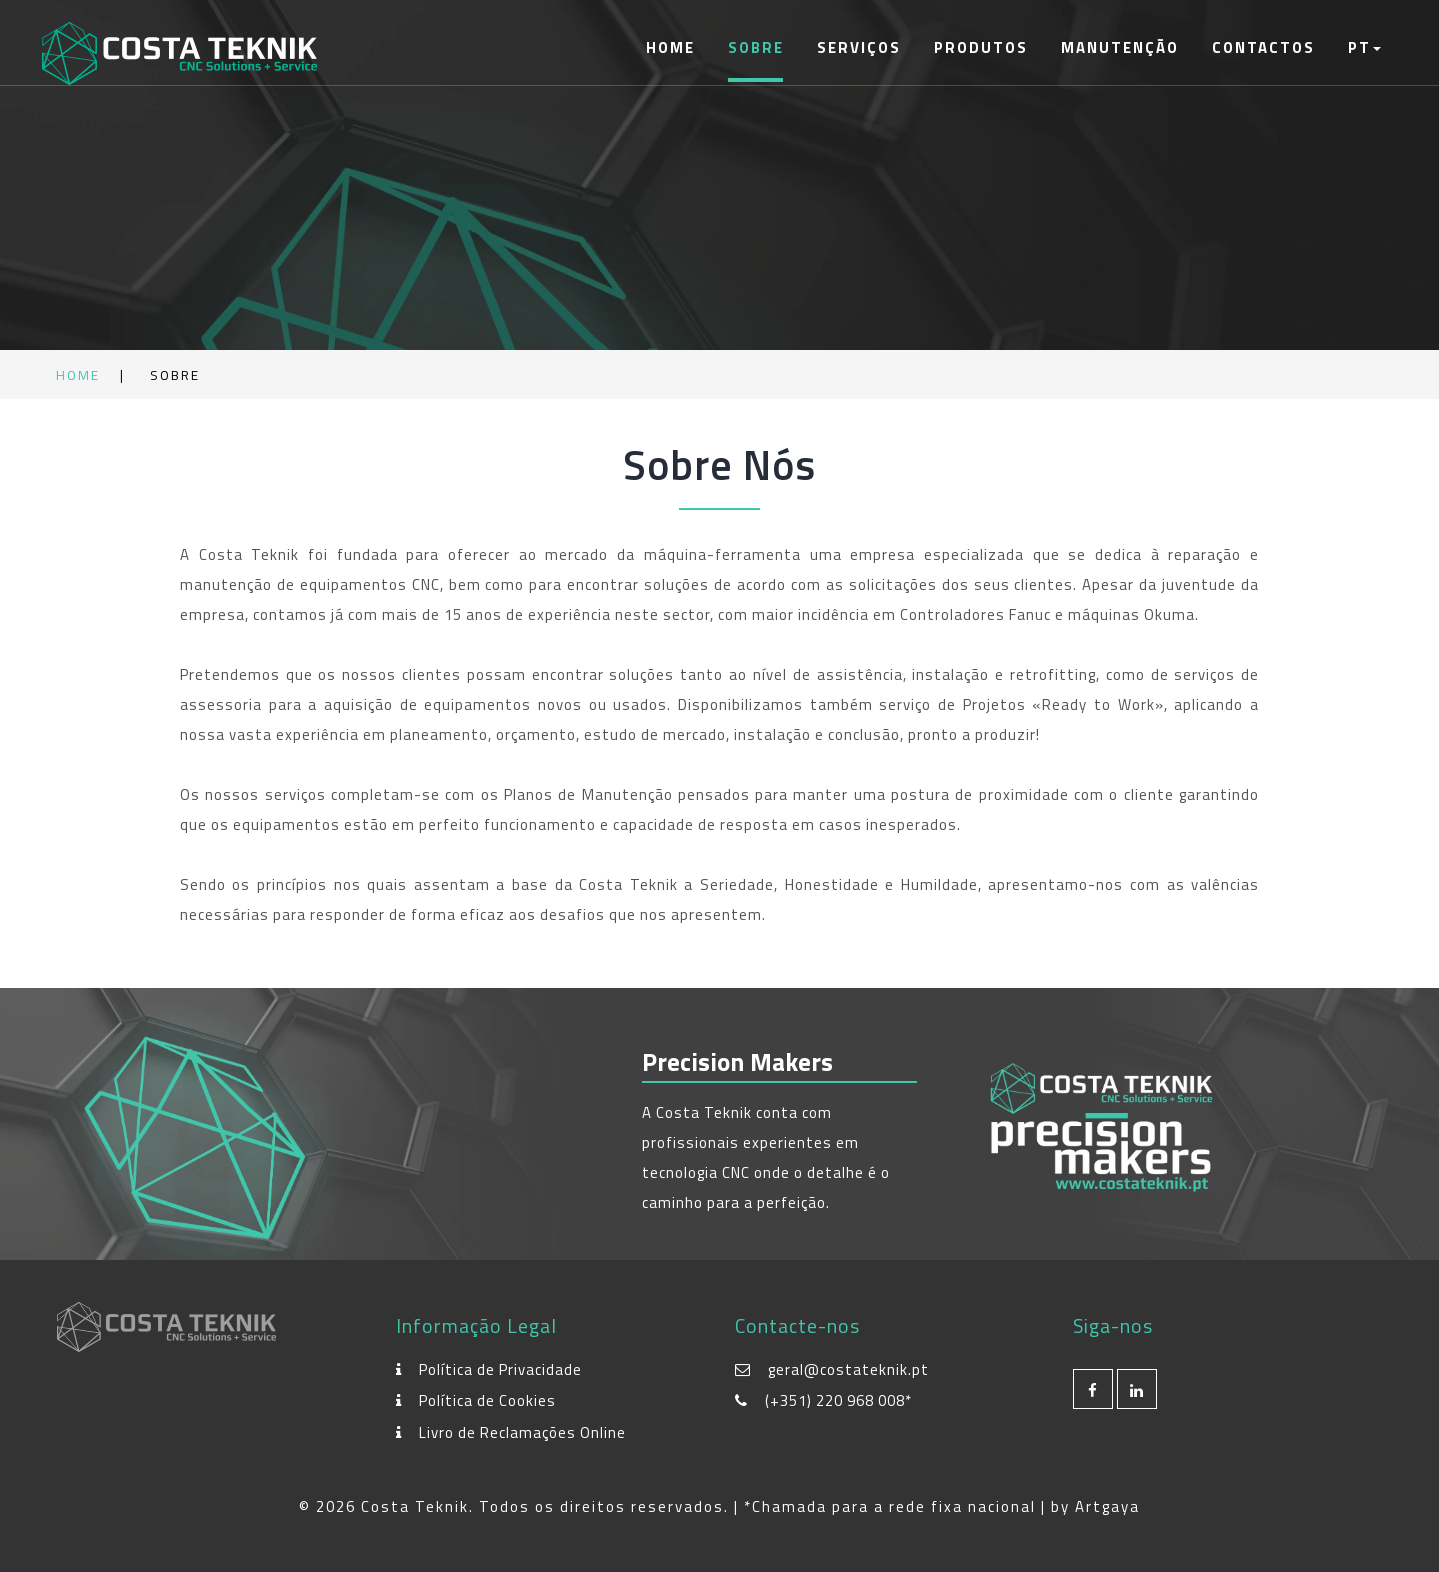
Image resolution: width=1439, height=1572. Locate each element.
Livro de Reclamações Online (522, 1432)
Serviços (859, 47)
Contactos (1263, 47)
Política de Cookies (487, 1400)
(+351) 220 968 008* (838, 1400)
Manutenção (1120, 47)
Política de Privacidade (500, 1369)
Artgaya (1107, 1506)
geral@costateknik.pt (848, 1369)
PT (1364, 47)
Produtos (981, 47)
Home (670, 47)
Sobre (756, 47)
